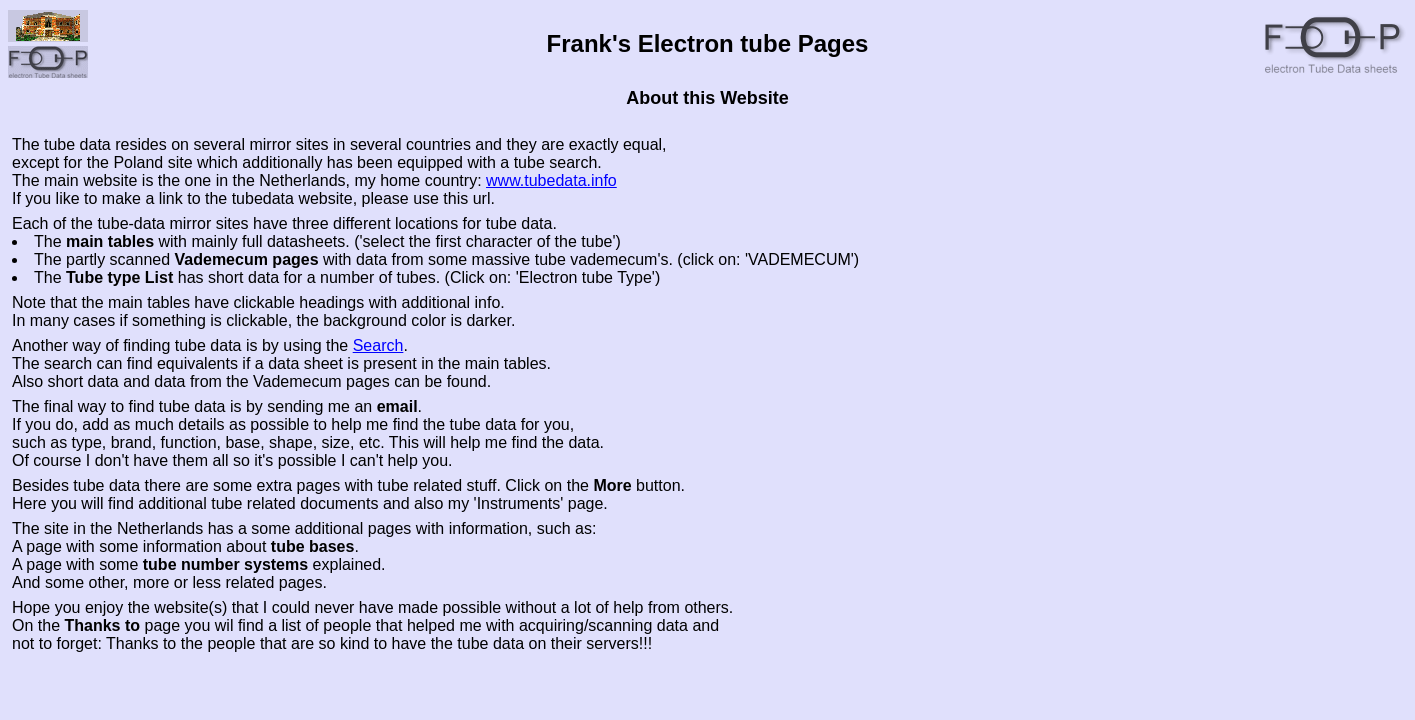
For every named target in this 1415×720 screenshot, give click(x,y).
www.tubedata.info (551, 180)
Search (378, 345)
